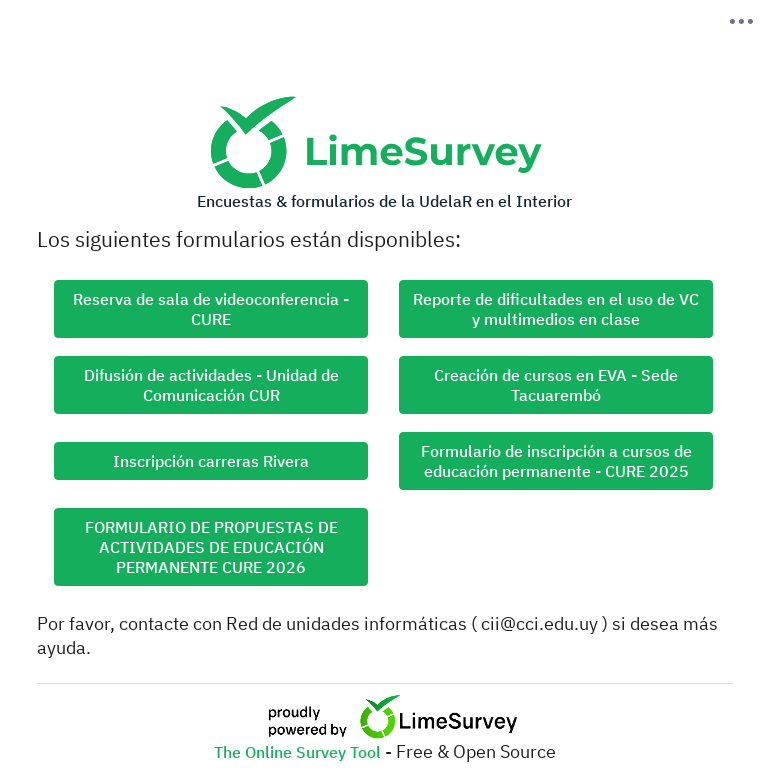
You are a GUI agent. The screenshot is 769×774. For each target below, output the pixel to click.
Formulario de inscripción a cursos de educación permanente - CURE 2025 (556, 461)
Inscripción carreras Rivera (211, 461)
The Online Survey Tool (299, 752)
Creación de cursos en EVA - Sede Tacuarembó (556, 385)
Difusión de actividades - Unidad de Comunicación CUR (211, 385)
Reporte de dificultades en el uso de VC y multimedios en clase (556, 309)
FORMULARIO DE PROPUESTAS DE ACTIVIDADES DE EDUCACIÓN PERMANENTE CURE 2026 (211, 547)
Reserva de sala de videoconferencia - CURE (211, 309)
